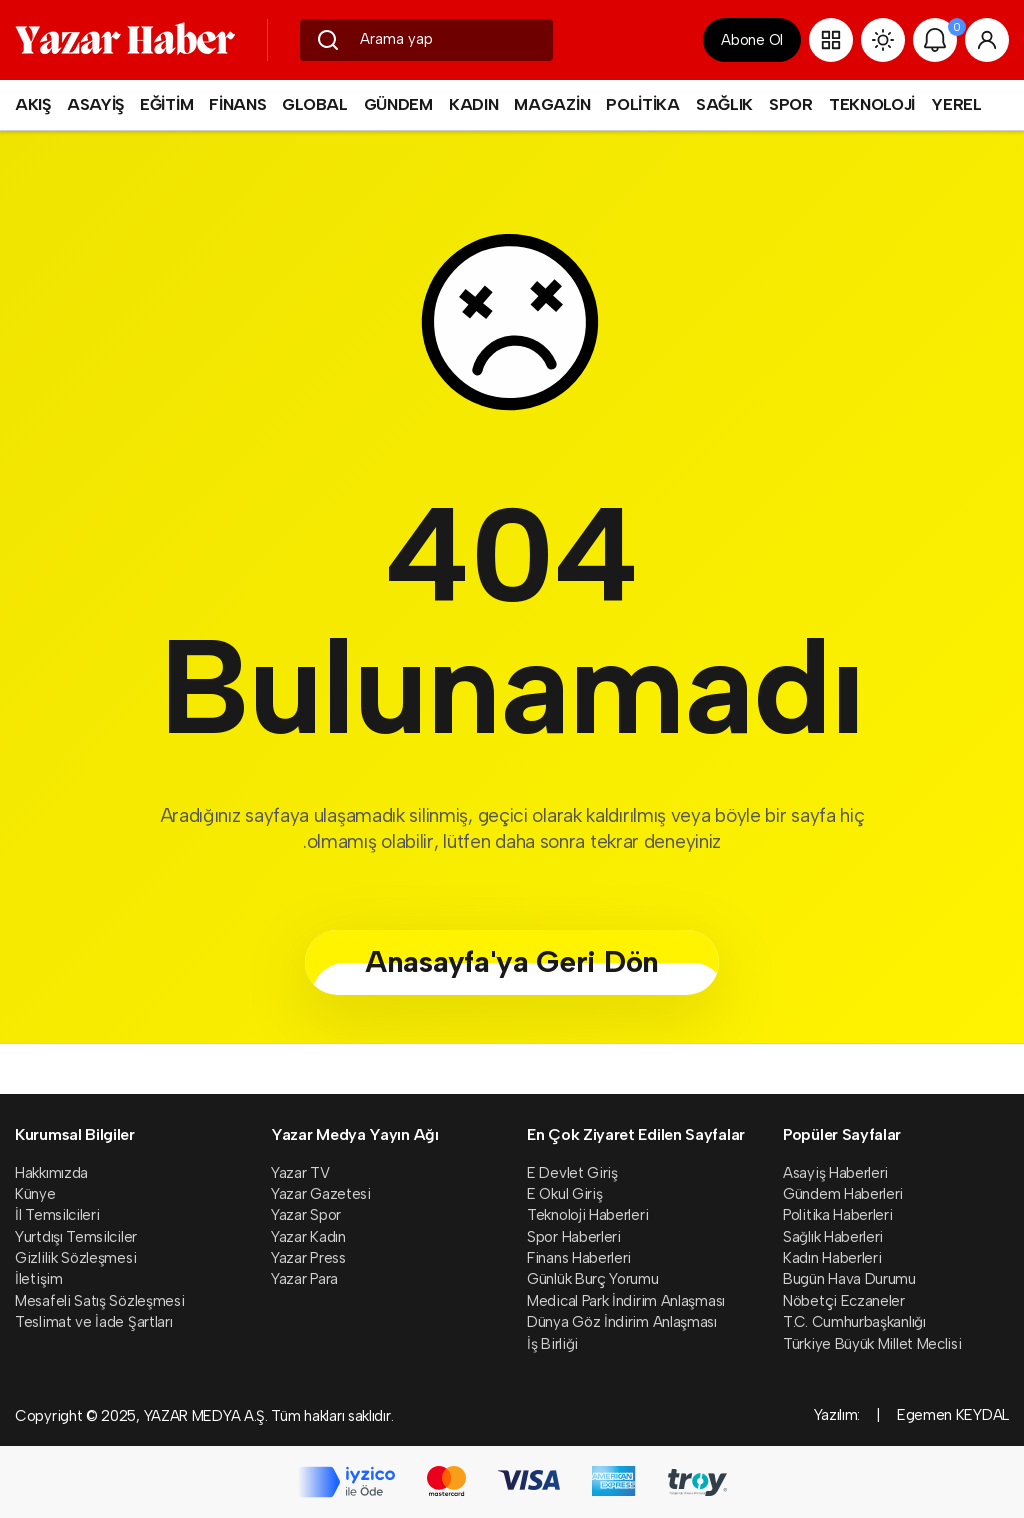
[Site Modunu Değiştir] (883, 40)
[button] (831, 40)
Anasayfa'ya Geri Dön (512, 961)
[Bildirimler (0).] (935, 40)
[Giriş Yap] (987, 40)
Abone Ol (752, 40)
